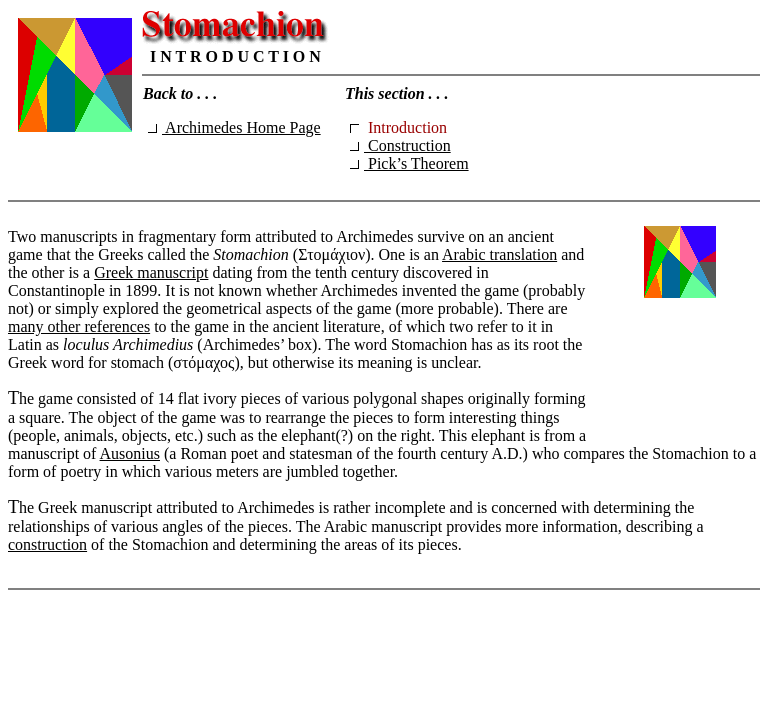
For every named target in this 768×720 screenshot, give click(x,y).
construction (47, 544)
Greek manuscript (151, 272)
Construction (400, 145)
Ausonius (130, 453)
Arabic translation (499, 254)
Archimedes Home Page (234, 127)
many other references (79, 326)
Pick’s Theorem (409, 163)
